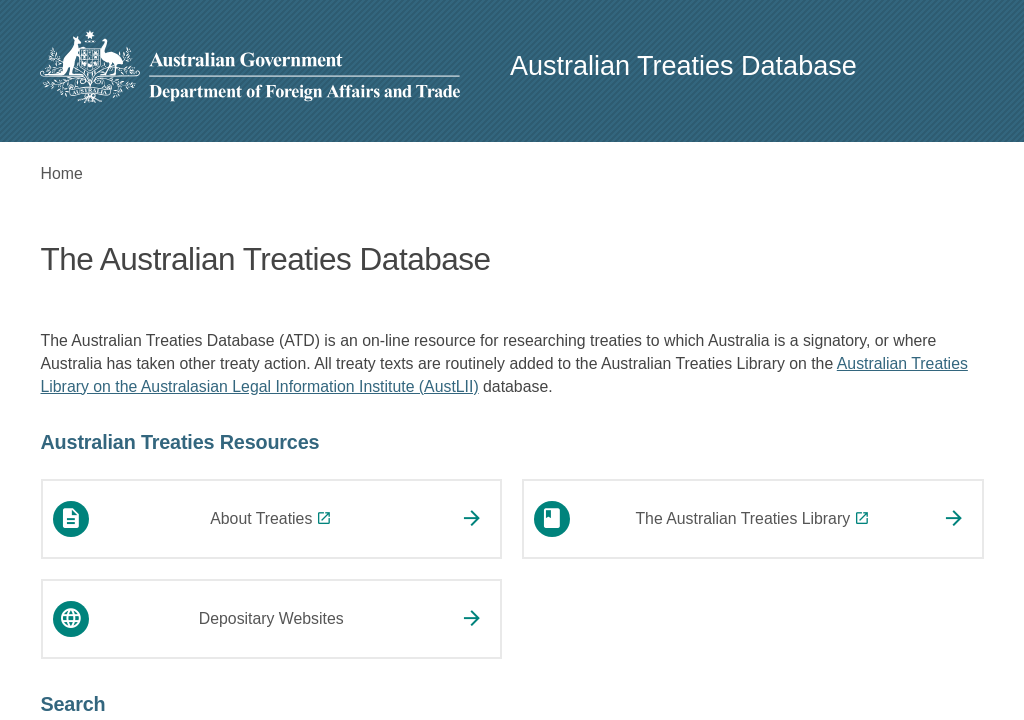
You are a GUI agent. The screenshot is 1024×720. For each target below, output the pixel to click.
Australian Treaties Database (683, 66)
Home (62, 173)
